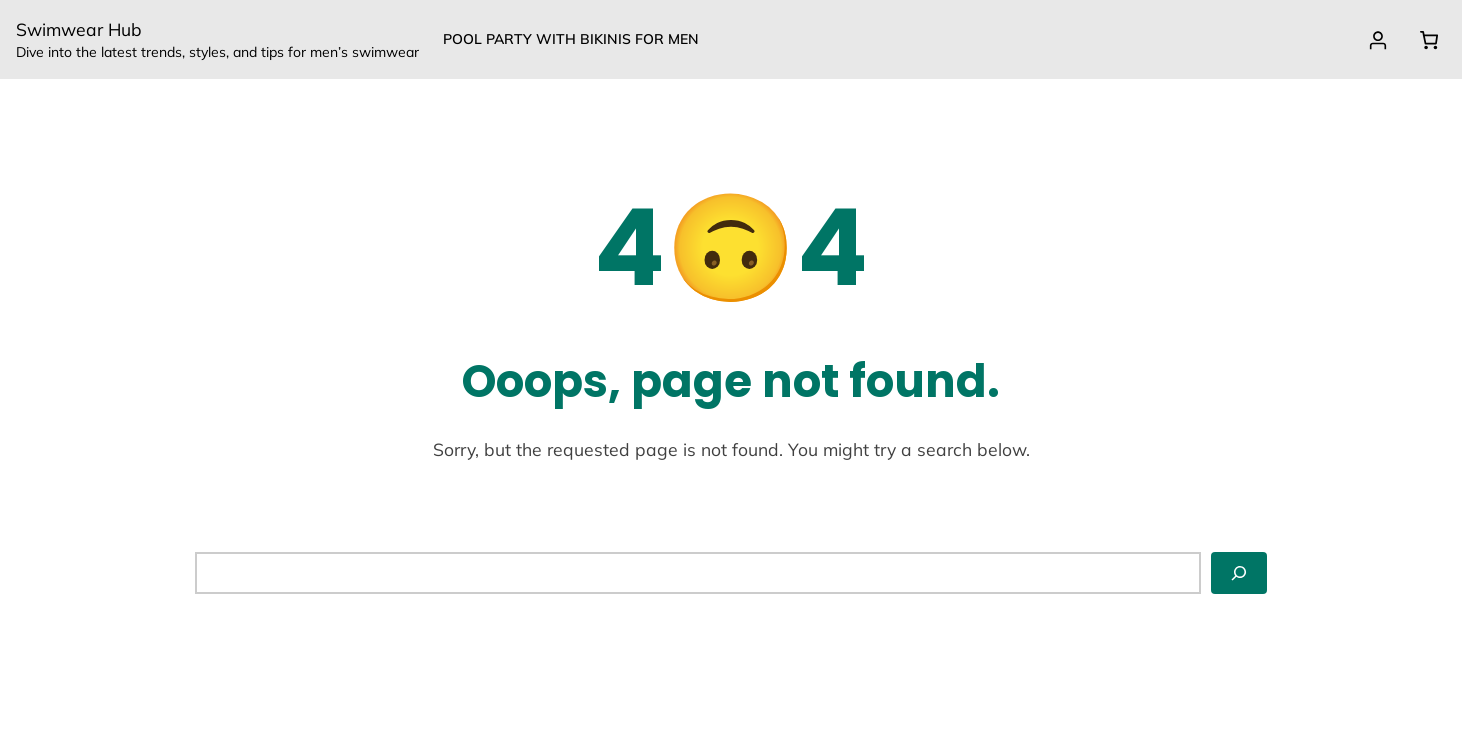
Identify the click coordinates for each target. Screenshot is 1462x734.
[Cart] (1428, 40)
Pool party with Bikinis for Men (571, 39)
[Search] (1239, 573)
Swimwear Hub (79, 29)
